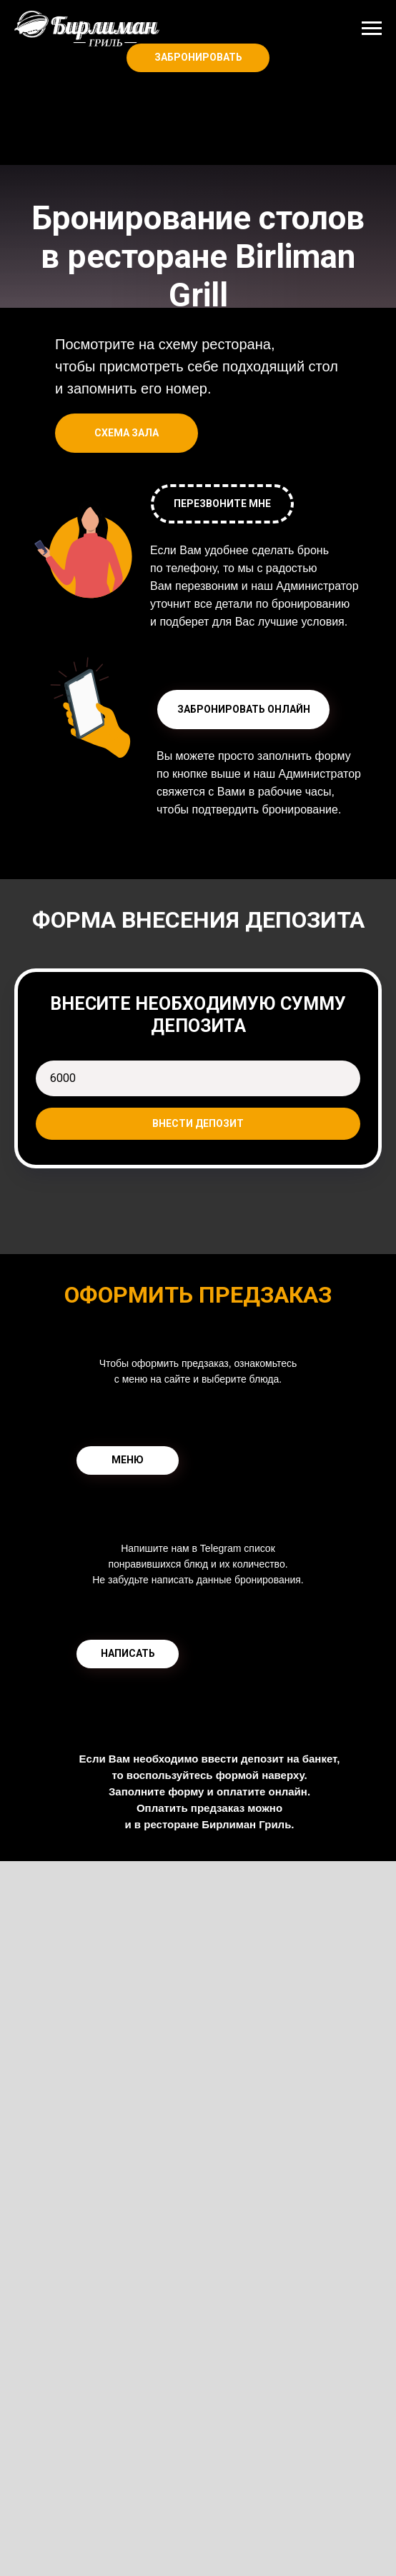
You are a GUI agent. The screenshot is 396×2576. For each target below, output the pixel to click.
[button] (243, 709)
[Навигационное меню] (372, 28)
